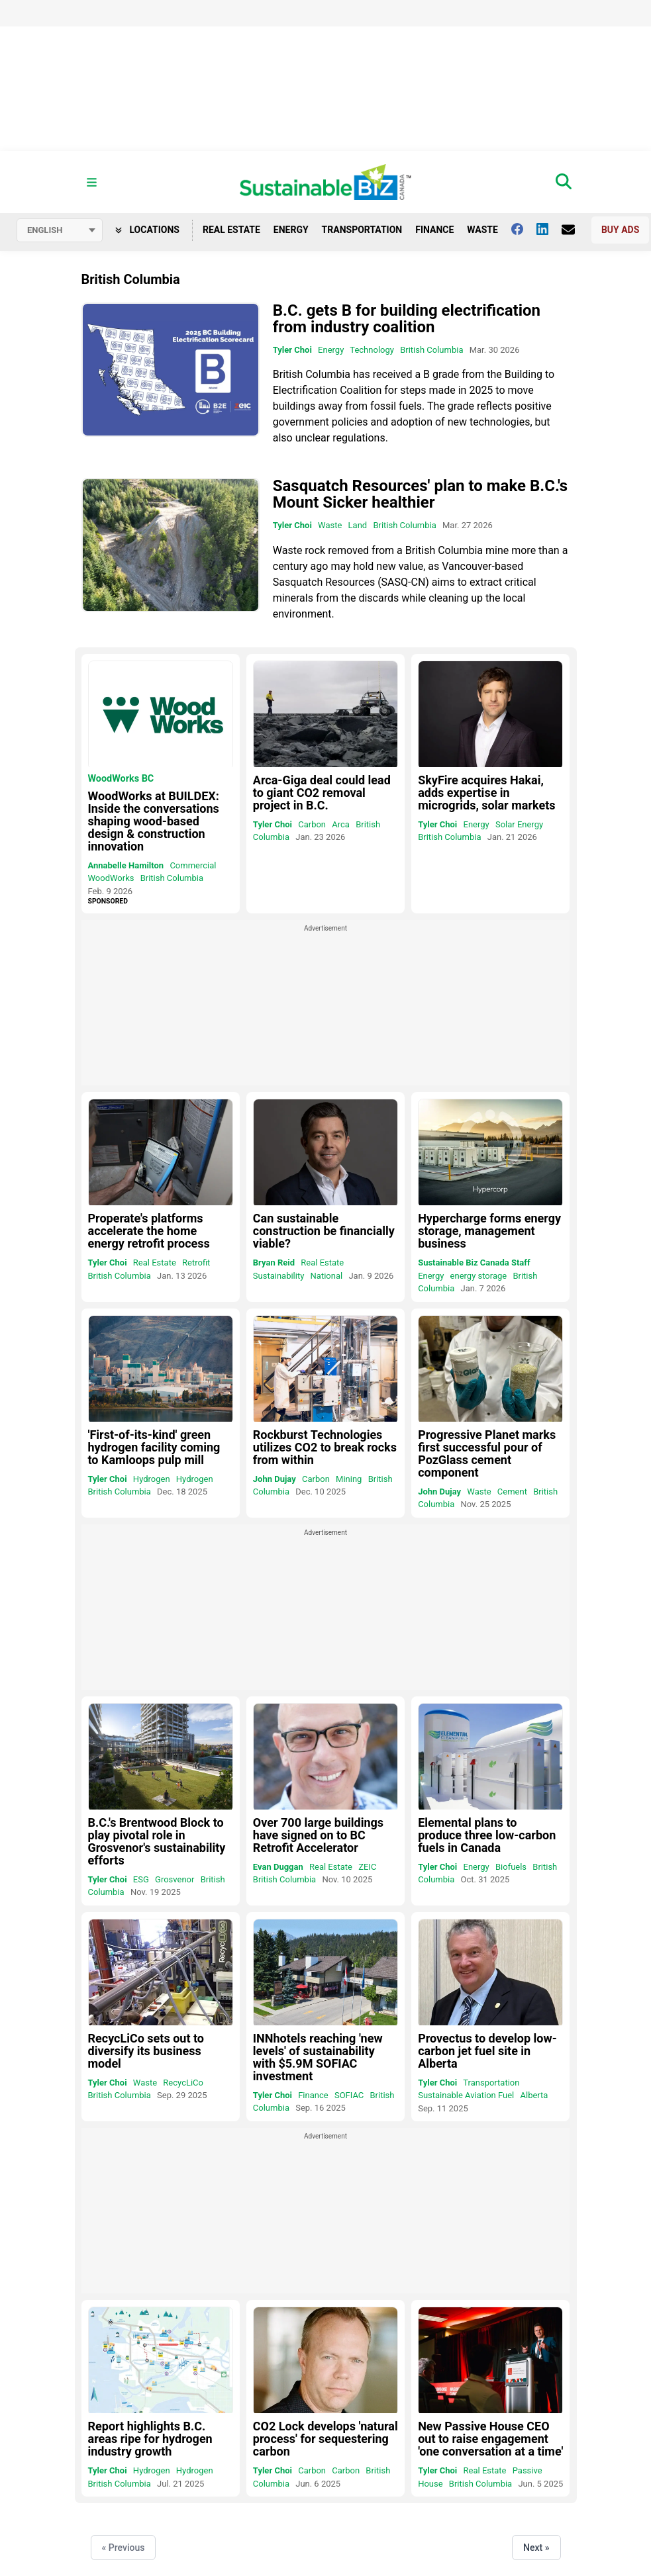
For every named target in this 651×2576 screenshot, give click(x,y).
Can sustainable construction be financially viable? (324, 1230)
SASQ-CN (403, 582)
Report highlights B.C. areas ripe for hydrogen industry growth (150, 2438)
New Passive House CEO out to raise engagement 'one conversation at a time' (490, 2438)
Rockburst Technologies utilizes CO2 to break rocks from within (325, 1447)
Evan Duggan (278, 1867)
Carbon (312, 824)
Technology (372, 350)
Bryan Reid (274, 1262)
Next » (536, 2547)
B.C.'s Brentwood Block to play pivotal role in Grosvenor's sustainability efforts (157, 1841)
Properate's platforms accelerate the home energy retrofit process (149, 1230)
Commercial (193, 865)
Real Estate (231, 229)
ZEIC (367, 1867)
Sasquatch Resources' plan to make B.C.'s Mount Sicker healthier (420, 494)
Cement (512, 1491)
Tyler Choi (292, 350)
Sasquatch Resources (324, 582)
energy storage (478, 1276)
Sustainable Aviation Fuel (466, 2095)
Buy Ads (620, 229)
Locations (147, 229)
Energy (291, 229)
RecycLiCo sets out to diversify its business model (146, 2050)
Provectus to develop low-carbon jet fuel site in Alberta (487, 2050)
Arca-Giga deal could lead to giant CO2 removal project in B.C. (322, 792)
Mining (349, 1479)
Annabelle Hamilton (126, 865)
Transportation (362, 229)
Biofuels (510, 1867)
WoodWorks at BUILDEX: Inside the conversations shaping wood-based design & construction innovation (153, 821)
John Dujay (274, 1479)
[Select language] (60, 230)
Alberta (534, 2095)
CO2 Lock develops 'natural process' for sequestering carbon (325, 2438)
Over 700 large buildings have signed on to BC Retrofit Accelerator (318, 1835)
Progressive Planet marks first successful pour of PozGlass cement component (487, 1453)
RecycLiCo (183, 2083)
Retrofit (196, 1262)
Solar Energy (519, 824)
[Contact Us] (575, 229)
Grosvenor (174, 1879)
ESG (141, 1879)
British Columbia (431, 350)
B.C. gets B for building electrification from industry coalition (406, 318)
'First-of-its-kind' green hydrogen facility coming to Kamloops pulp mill (154, 1447)
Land (358, 525)
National (327, 1276)
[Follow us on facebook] (523, 229)
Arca (341, 824)
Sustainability (279, 1276)
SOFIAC (349, 2095)
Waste (482, 229)
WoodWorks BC (121, 779)
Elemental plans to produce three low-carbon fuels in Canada (487, 1835)
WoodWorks (111, 878)
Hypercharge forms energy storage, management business (489, 1230)
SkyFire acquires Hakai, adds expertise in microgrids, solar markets (486, 792)
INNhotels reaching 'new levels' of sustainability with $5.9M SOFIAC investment (318, 2057)
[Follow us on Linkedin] (549, 229)
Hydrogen (151, 1479)
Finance (434, 229)
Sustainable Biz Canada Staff (474, 1262)
